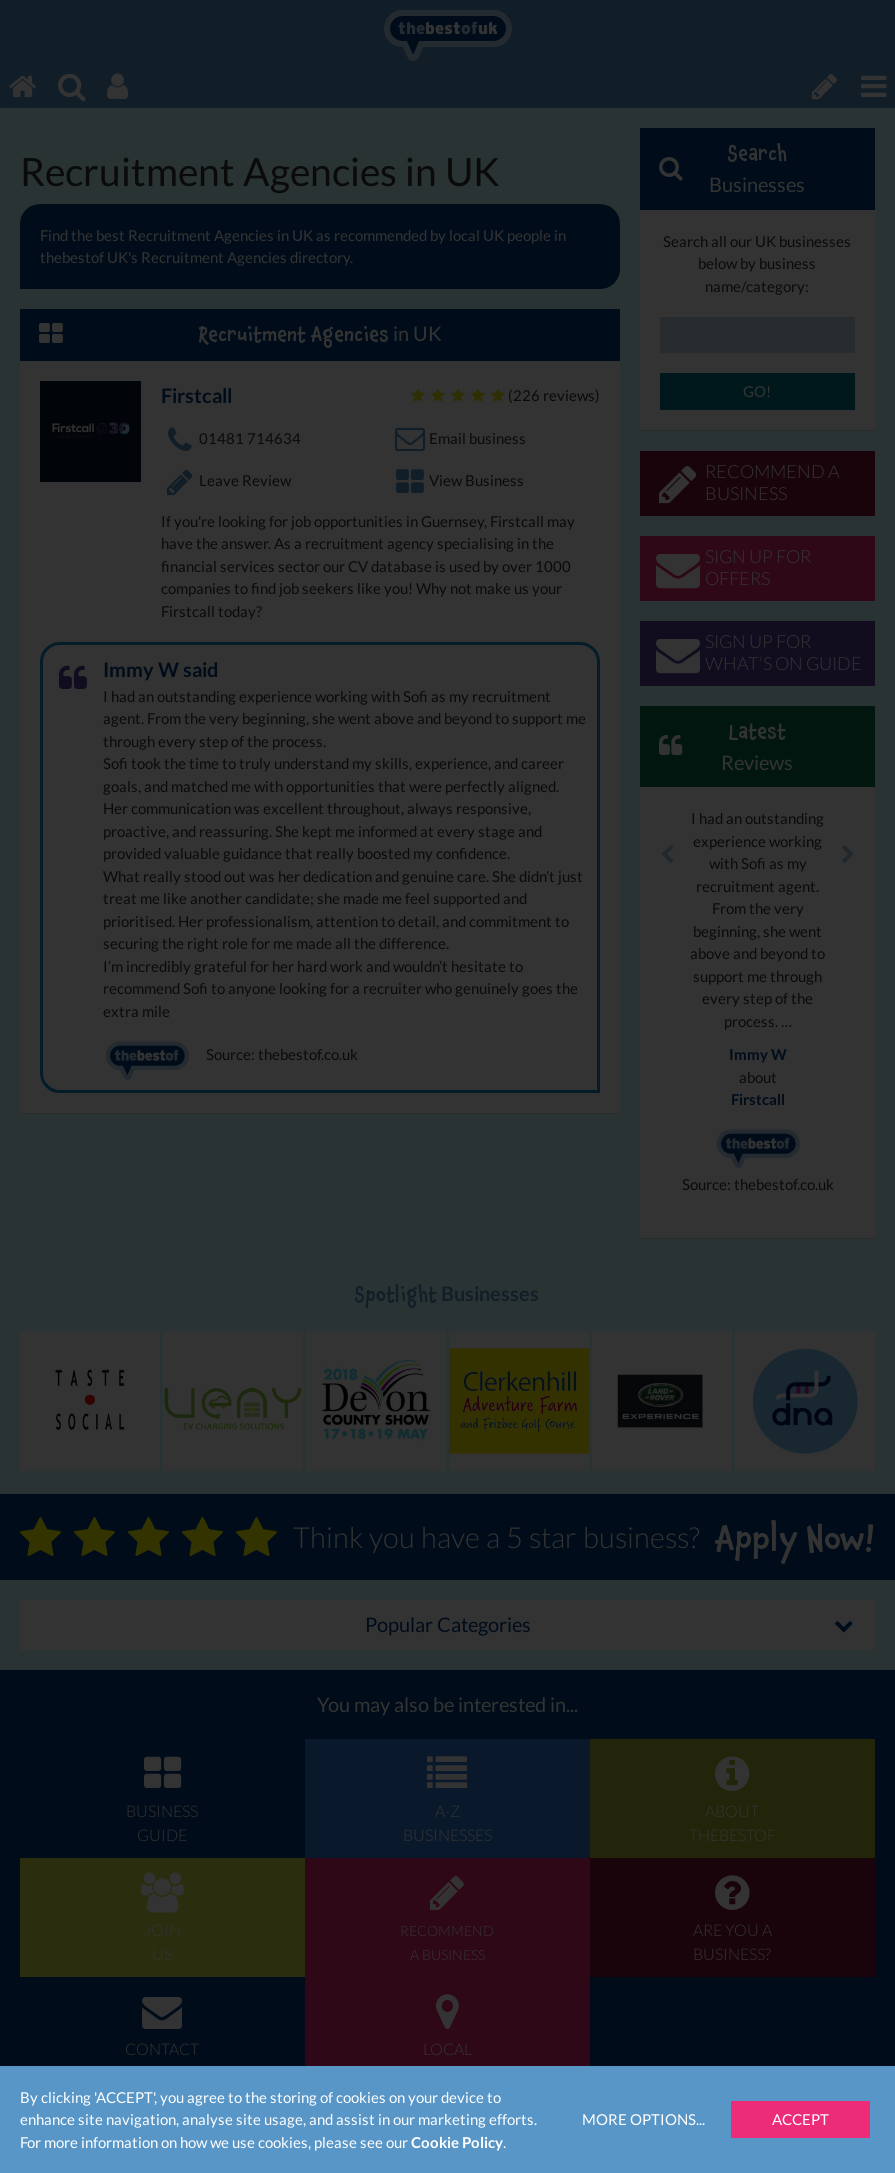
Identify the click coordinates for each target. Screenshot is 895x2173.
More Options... (643, 2119)
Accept (800, 2119)
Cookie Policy (457, 2142)
